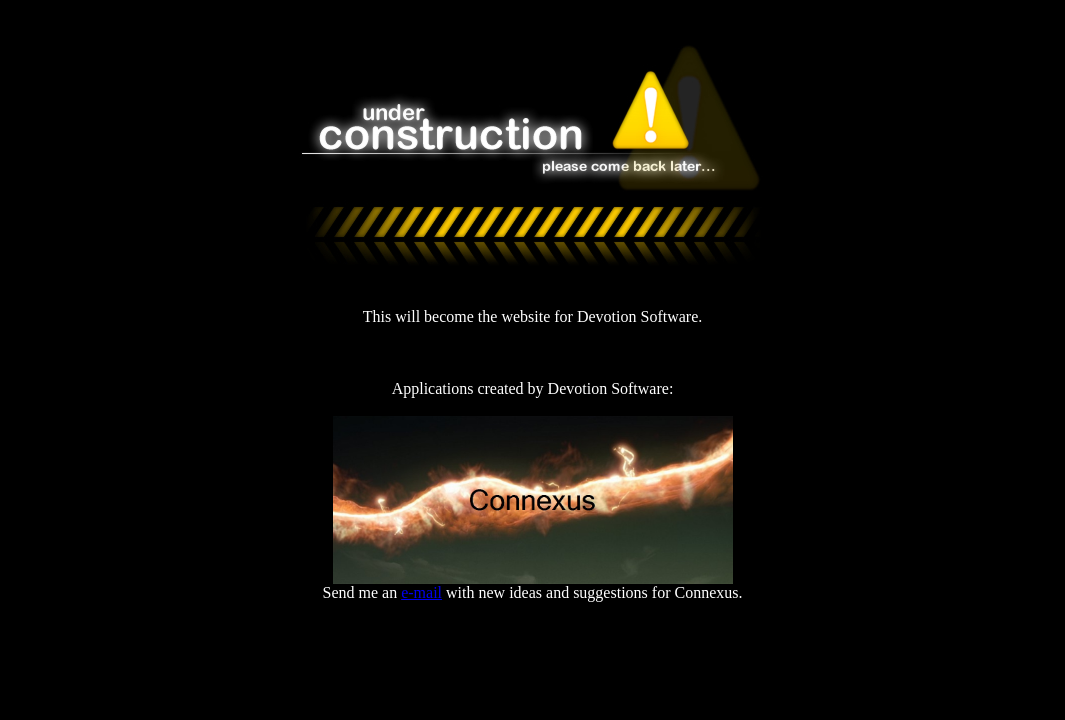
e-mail (421, 592)
